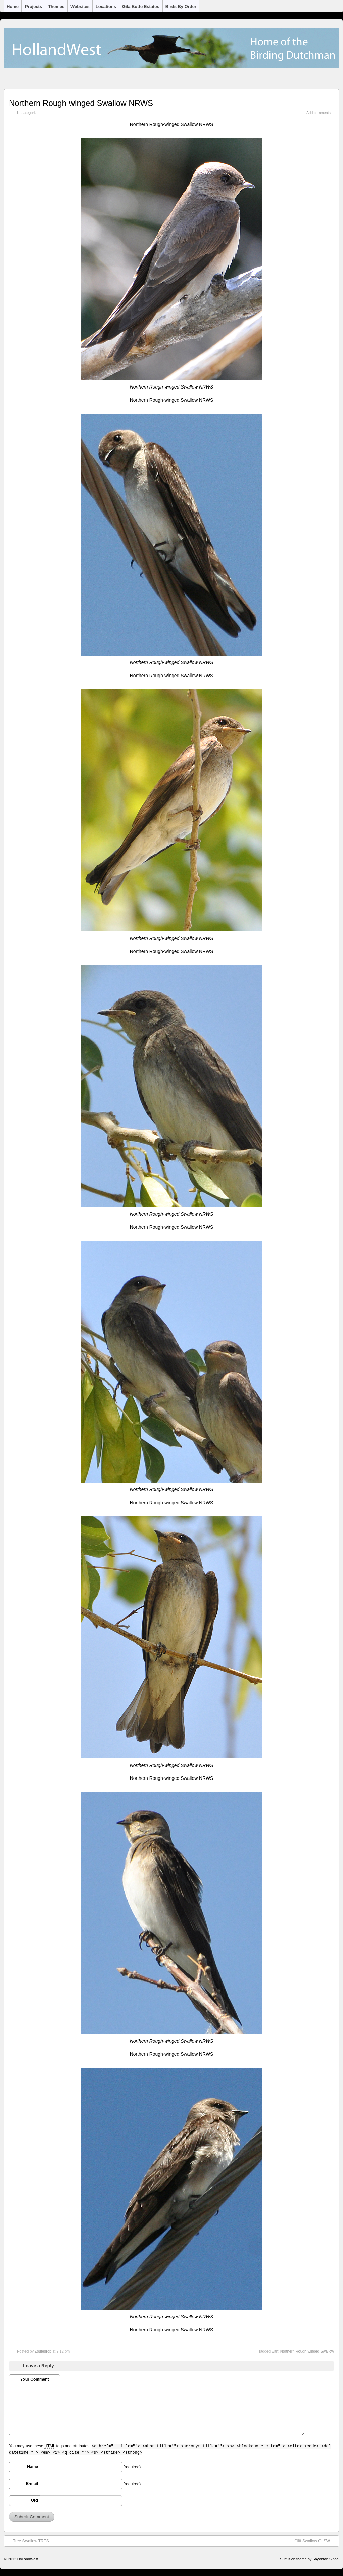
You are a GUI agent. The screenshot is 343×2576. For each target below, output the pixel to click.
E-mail (32, 2483)
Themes (56, 6)
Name (32, 2466)
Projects (33, 6)
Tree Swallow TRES (27, 2540)
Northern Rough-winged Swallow (307, 2351)
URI (34, 2500)
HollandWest (27, 2559)
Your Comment (34, 2379)
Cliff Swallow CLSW (315, 2540)
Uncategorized (29, 113)
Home (13, 6)
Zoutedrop (43, 2351)
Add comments (318, 113)
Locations (106, 6)
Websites (80, 6)
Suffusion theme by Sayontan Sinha (309, 2559)
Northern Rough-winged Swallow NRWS (81, 103)
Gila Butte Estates (140, 6)
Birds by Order (180, 6)
